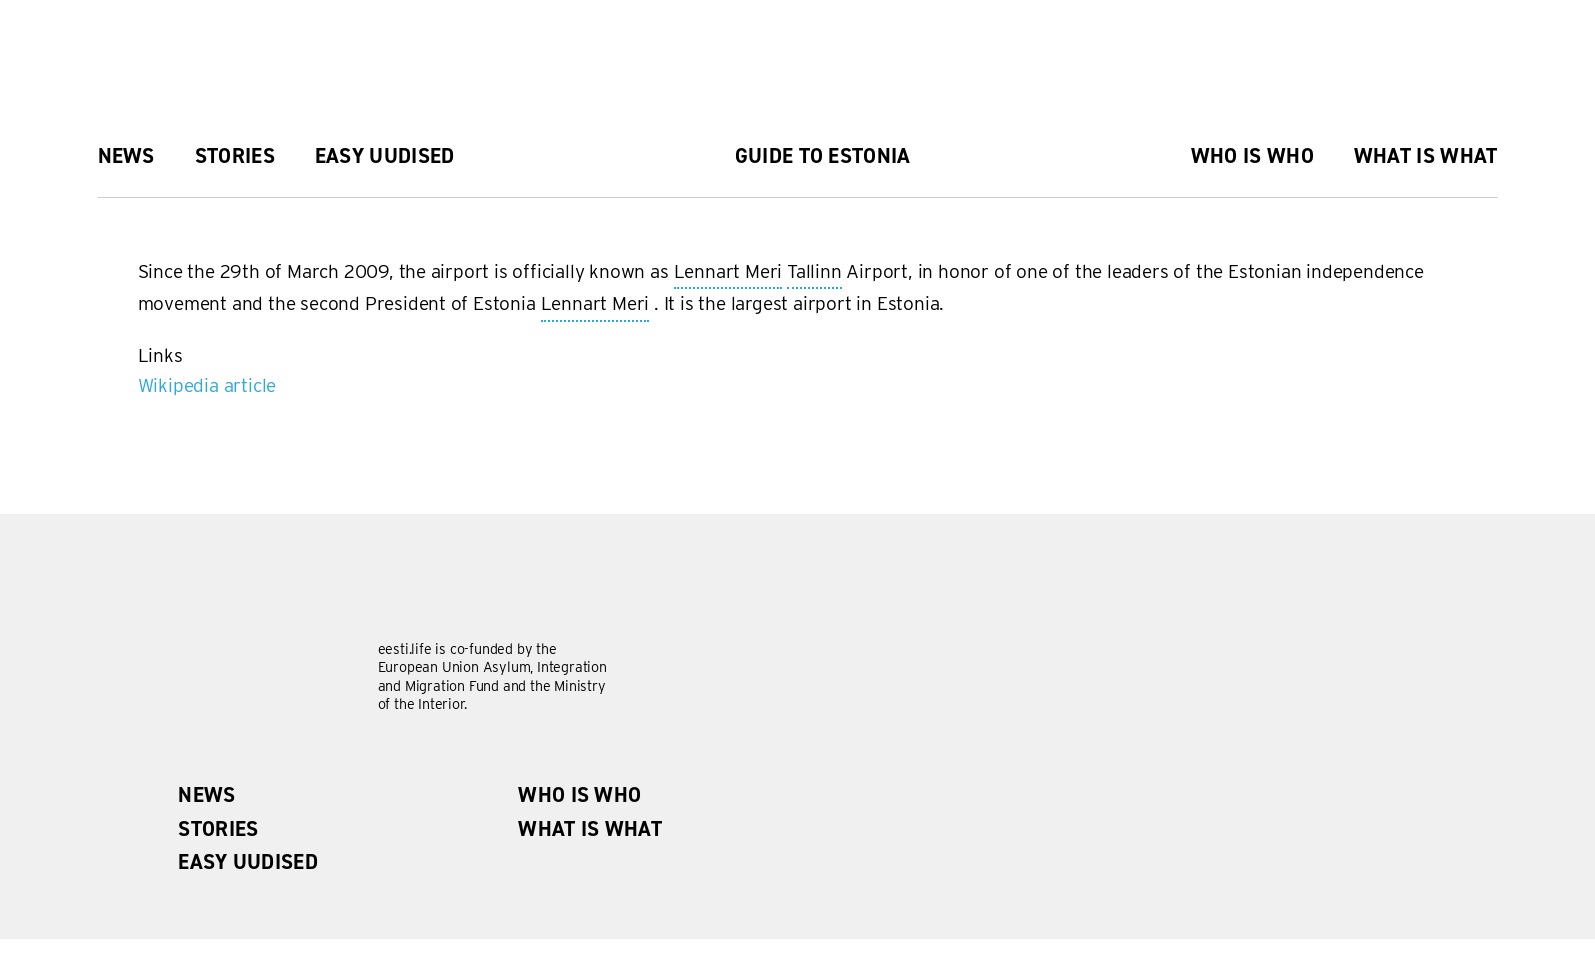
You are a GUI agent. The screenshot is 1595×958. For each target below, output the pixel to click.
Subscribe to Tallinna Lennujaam (146, 409)
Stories (235, 156)
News (126, 156)
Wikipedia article (207, 385)
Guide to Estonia (823, 156)
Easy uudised (385, 156)
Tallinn (814, 273)
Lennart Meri (728, 273)
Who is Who (1252, 156)
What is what (1426, 156)
